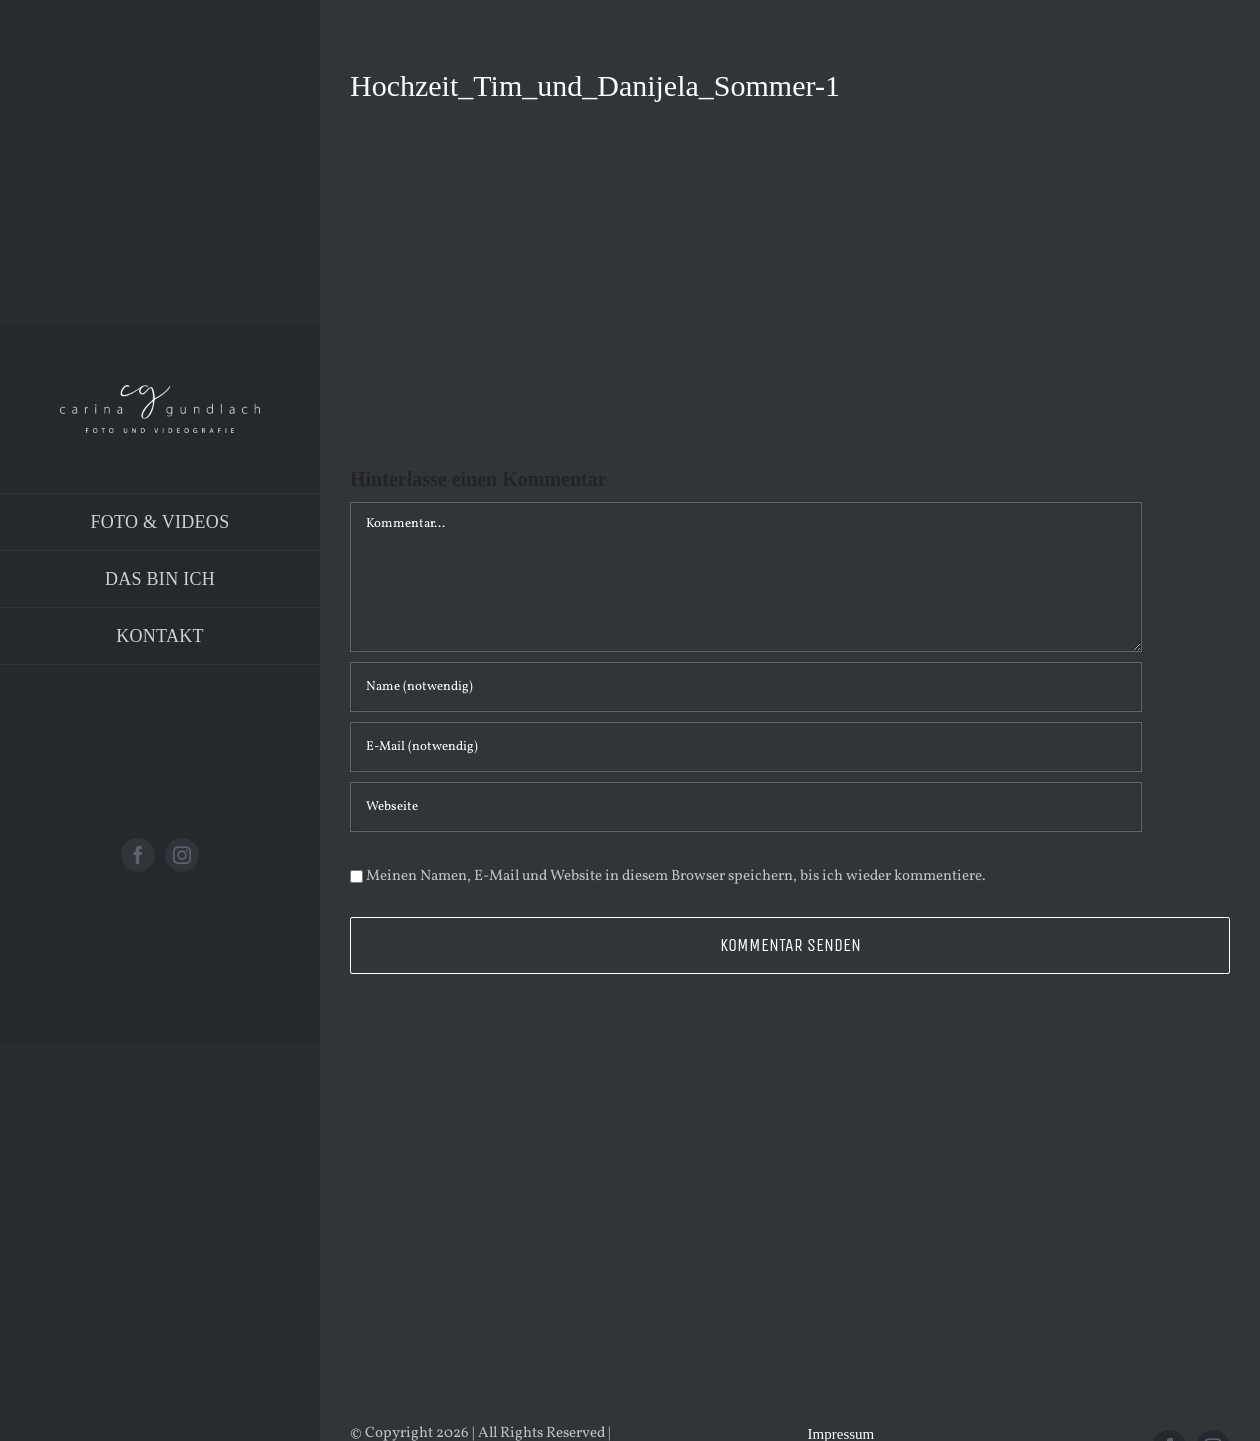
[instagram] (182, 855)
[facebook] (138, 855)
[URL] (746, 807)
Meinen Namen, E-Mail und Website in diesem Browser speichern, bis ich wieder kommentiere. (676, 876)
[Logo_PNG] (160, 392)
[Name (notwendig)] (746, 687)
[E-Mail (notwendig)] (746, 747)
